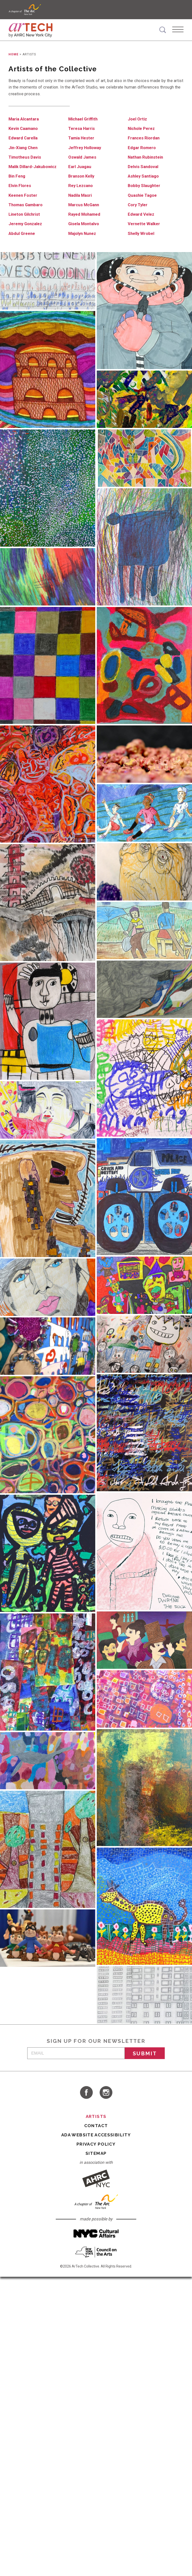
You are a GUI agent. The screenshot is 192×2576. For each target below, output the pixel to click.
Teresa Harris (81, 129)
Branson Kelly (81, 176)
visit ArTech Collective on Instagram (106, 2092)
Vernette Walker (144, 223)
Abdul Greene (22, 233)
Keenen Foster (23, 195)
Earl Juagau (79, 167)
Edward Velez (141, 214)
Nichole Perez (142, 129)
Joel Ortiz (138, 119)
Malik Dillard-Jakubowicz (32, 167)
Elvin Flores (19, 186)
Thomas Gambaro (26, 204)
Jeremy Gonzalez (26, 223)
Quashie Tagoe (142, 195)
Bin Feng (17, 176)
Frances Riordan (144, 138)
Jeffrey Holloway (85, 148)
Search (162, 29)
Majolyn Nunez (83, 233)
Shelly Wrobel (141, 233)
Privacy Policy (96, 2144)
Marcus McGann (84, 204)
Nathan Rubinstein (146, 157)
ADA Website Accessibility (96, 2134)
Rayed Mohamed (84, 214)
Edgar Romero (142, 148)
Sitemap (96, 2153)
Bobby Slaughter (144, 186)
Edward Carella (23, 138)
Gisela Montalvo (84, 223)
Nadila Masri (80, 195)
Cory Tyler (138, 204)
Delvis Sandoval (143, 167)
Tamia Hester (81, 138)
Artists (96, 2116)
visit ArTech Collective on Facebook (86, 2092)
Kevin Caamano (23, 129)
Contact (96, 2125)
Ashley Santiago (144, 176)
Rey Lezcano (81, 186)
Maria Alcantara (24, 119)
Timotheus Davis (25, 157)
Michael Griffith (83, 119)
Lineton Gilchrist (25, 214)
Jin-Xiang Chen (23, 148)
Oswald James (82, 157)
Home (13, 54)
